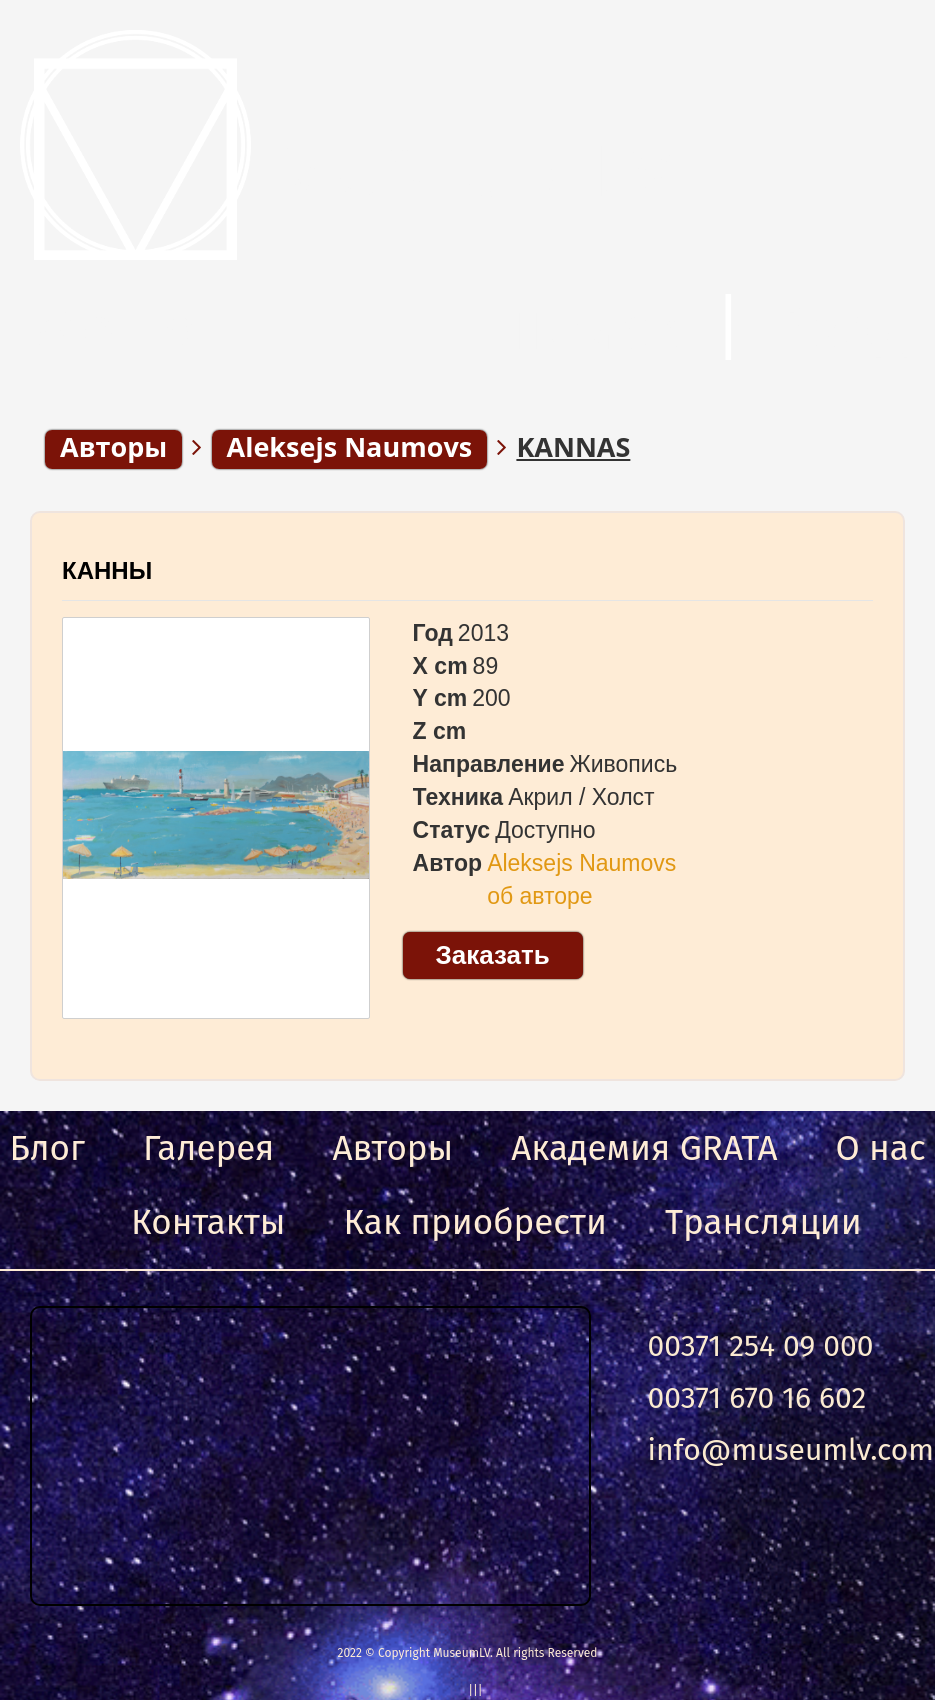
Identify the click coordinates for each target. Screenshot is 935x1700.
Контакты (208, 1222)
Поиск (593, 329)
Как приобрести (475, 1222)
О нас (881, 1148)
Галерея (208, 1148)
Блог (47, 1148)
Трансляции (763, 1222)
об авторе (540, 896)
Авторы (392, 1148)
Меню (116, 329)
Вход (843, 329)
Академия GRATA (644, 1148)
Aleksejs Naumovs (581, 863)
